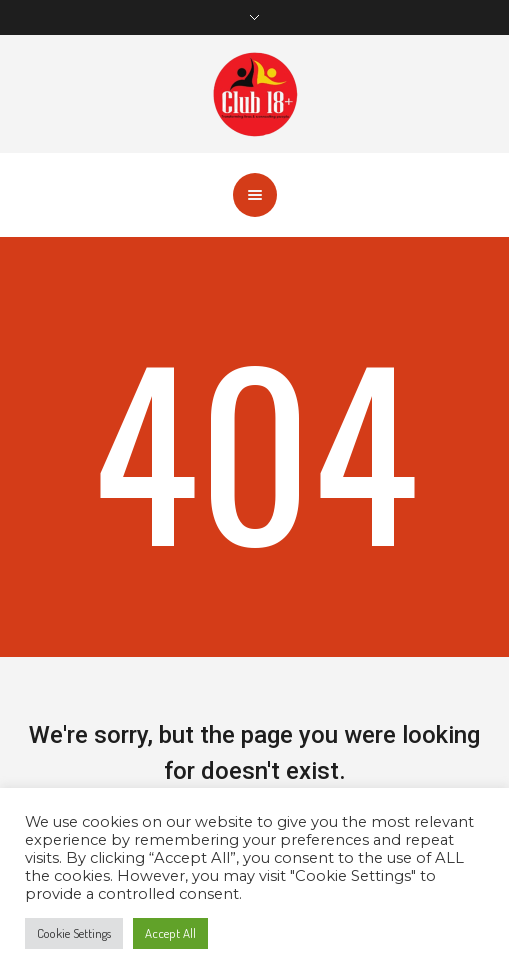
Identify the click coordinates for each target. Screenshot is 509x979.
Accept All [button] (170, 933)
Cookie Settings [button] (74, 933)
